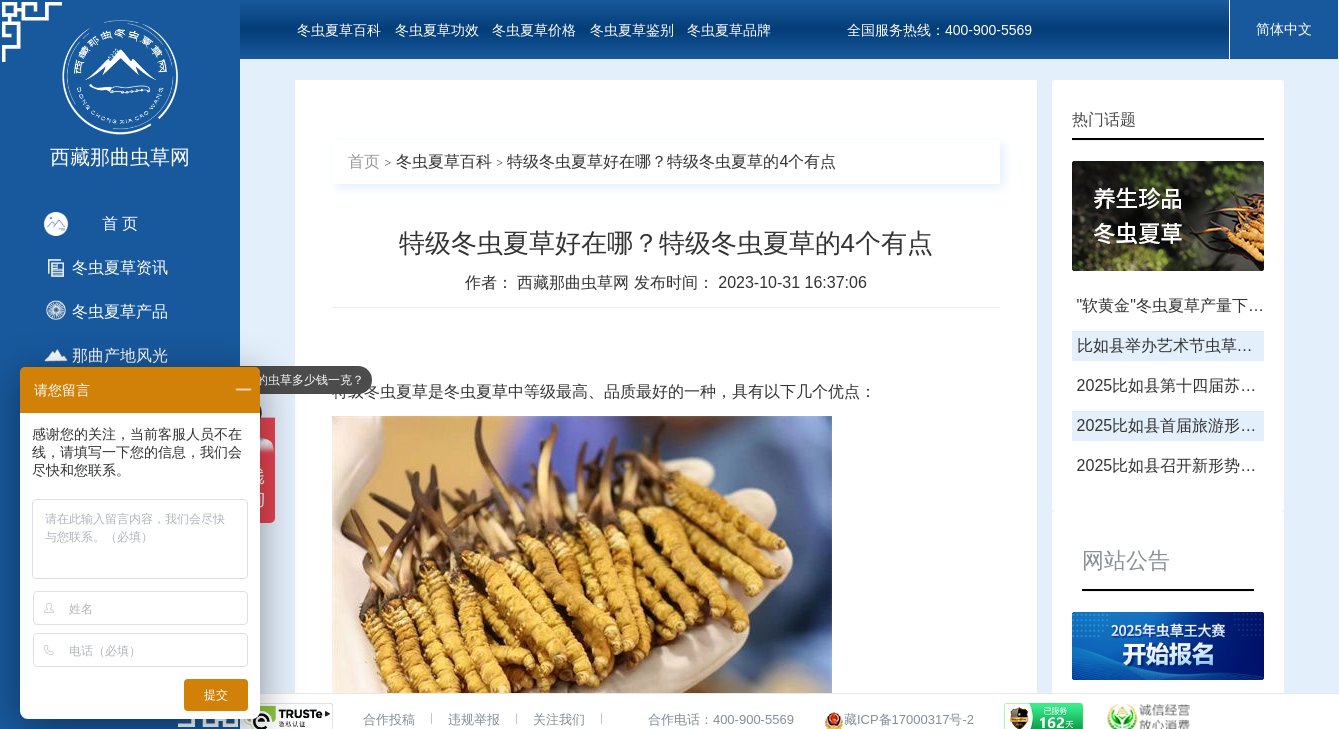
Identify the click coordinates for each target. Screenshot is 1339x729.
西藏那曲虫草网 (575, 282)
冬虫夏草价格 (534, 30)
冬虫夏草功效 (437, 30)
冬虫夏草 (396, 391)
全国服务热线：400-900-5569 (939, 30)
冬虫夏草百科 (339, 30)
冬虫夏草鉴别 (632, 30)
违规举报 (474, 719)
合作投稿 (389, 719)
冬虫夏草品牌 (729, 30)
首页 (364, 161)
